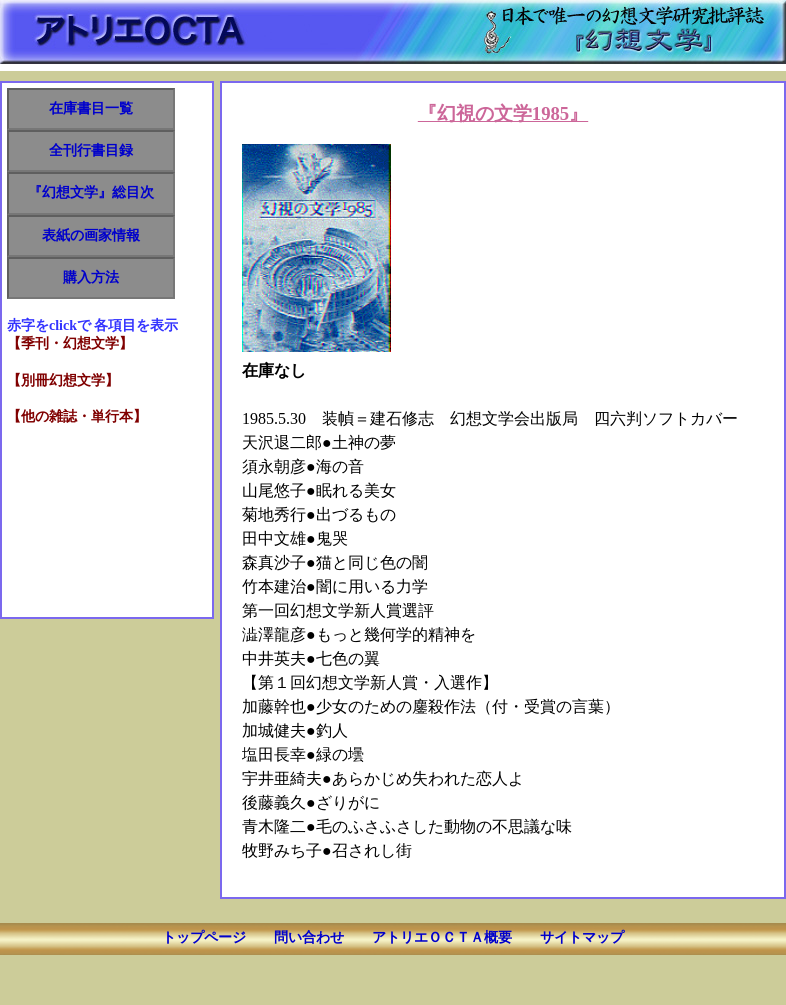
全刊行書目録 (91, 150)
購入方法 (91, 277)
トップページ (204, 937)
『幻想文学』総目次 (91, 192)
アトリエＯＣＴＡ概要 (442, 937)
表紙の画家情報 (91, 235)
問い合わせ (309, 937)
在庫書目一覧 (91, 108)
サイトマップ (582, 937)
